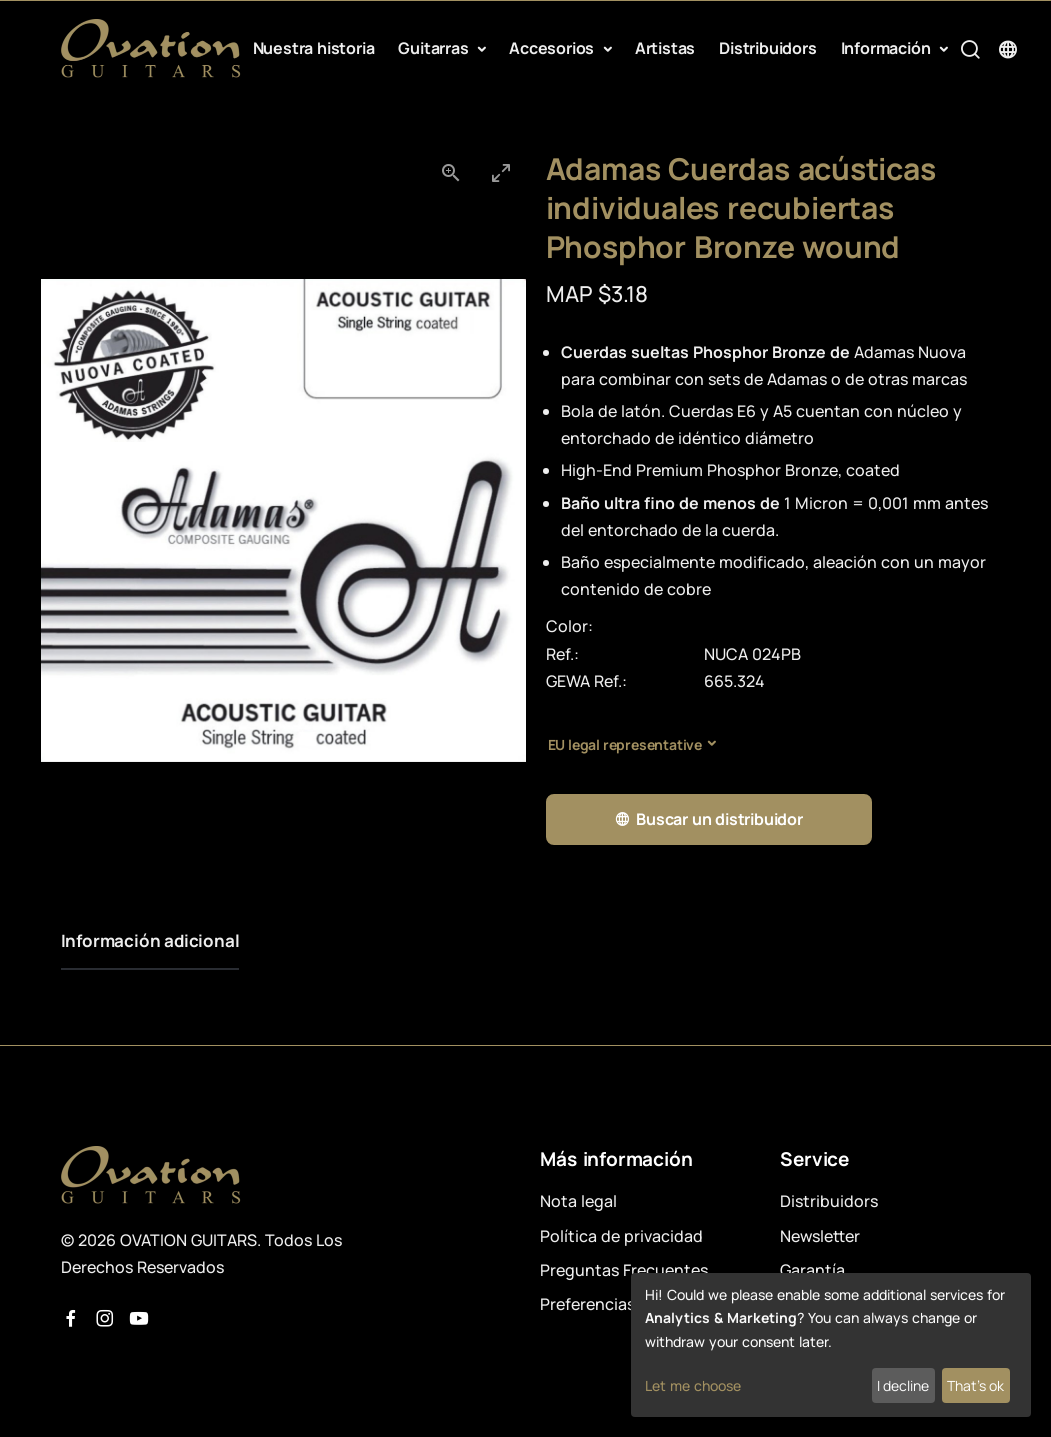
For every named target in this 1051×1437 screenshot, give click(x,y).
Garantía (812, 1270)
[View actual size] (451, 172)
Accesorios (553, 48)
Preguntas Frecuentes (624, 1270)
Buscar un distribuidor (708, 819)
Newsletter (820, 1236)
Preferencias (587, 1304)
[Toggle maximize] (501, 172)
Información (888, 48)
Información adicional (150, 940)
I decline (903, 1385)
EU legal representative (625, 744)
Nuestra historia (314, 48)
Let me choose (693, 1385)
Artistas (665, 48)
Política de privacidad (621, 1236)
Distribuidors (767, 48)
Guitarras (435, 48)
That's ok (975, 1385)
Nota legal (578, 1201)
